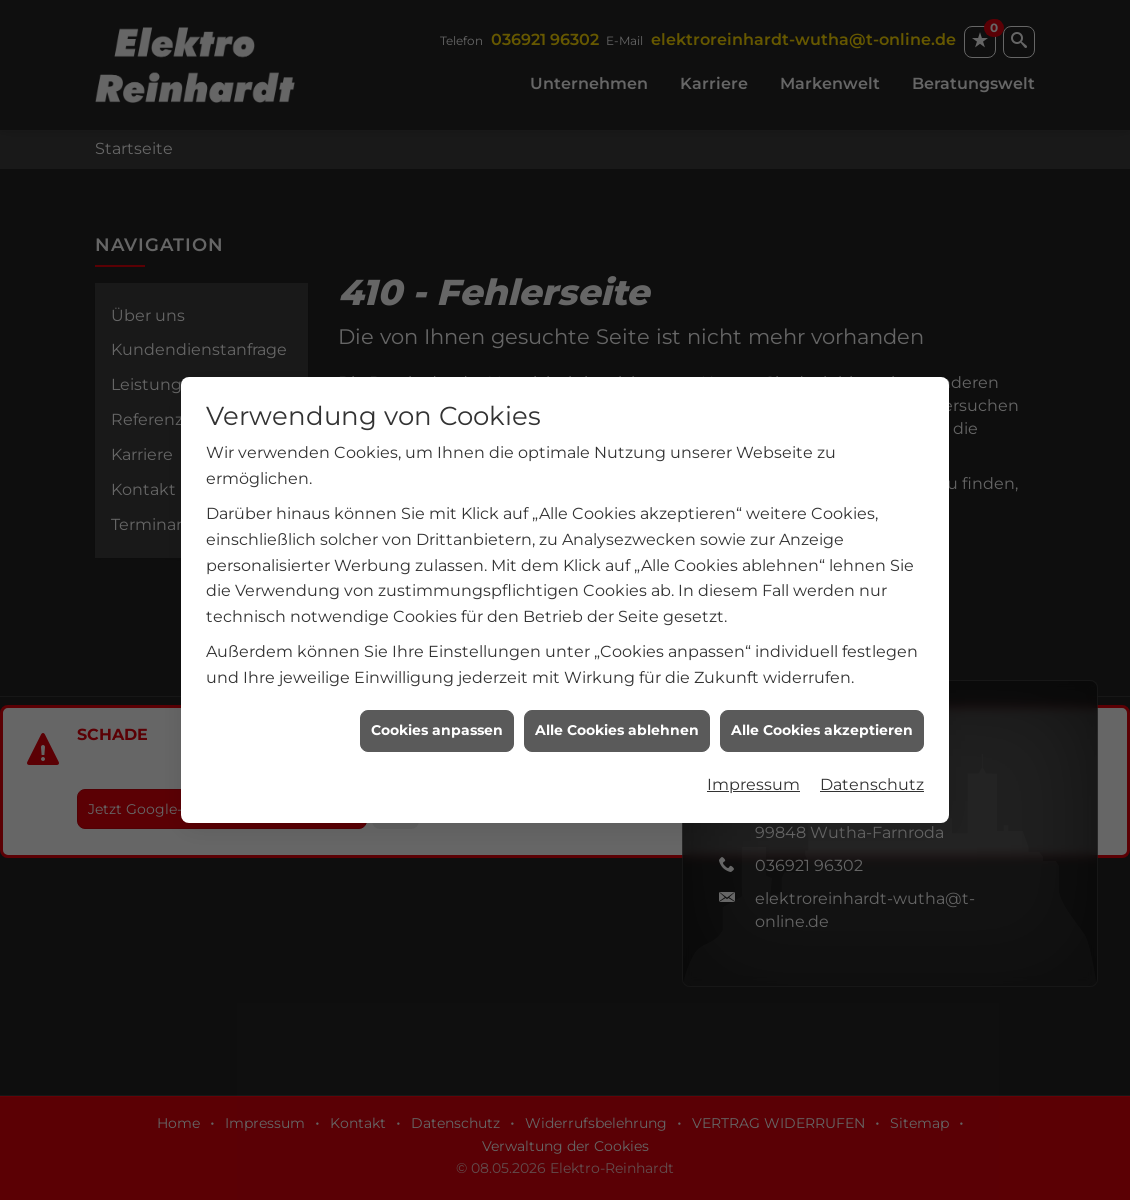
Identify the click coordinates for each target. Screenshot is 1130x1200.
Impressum (753, 766)
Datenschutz (872, 766)
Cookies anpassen (437, 712)
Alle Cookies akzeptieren (822, 712)
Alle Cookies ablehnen (617, 712)
